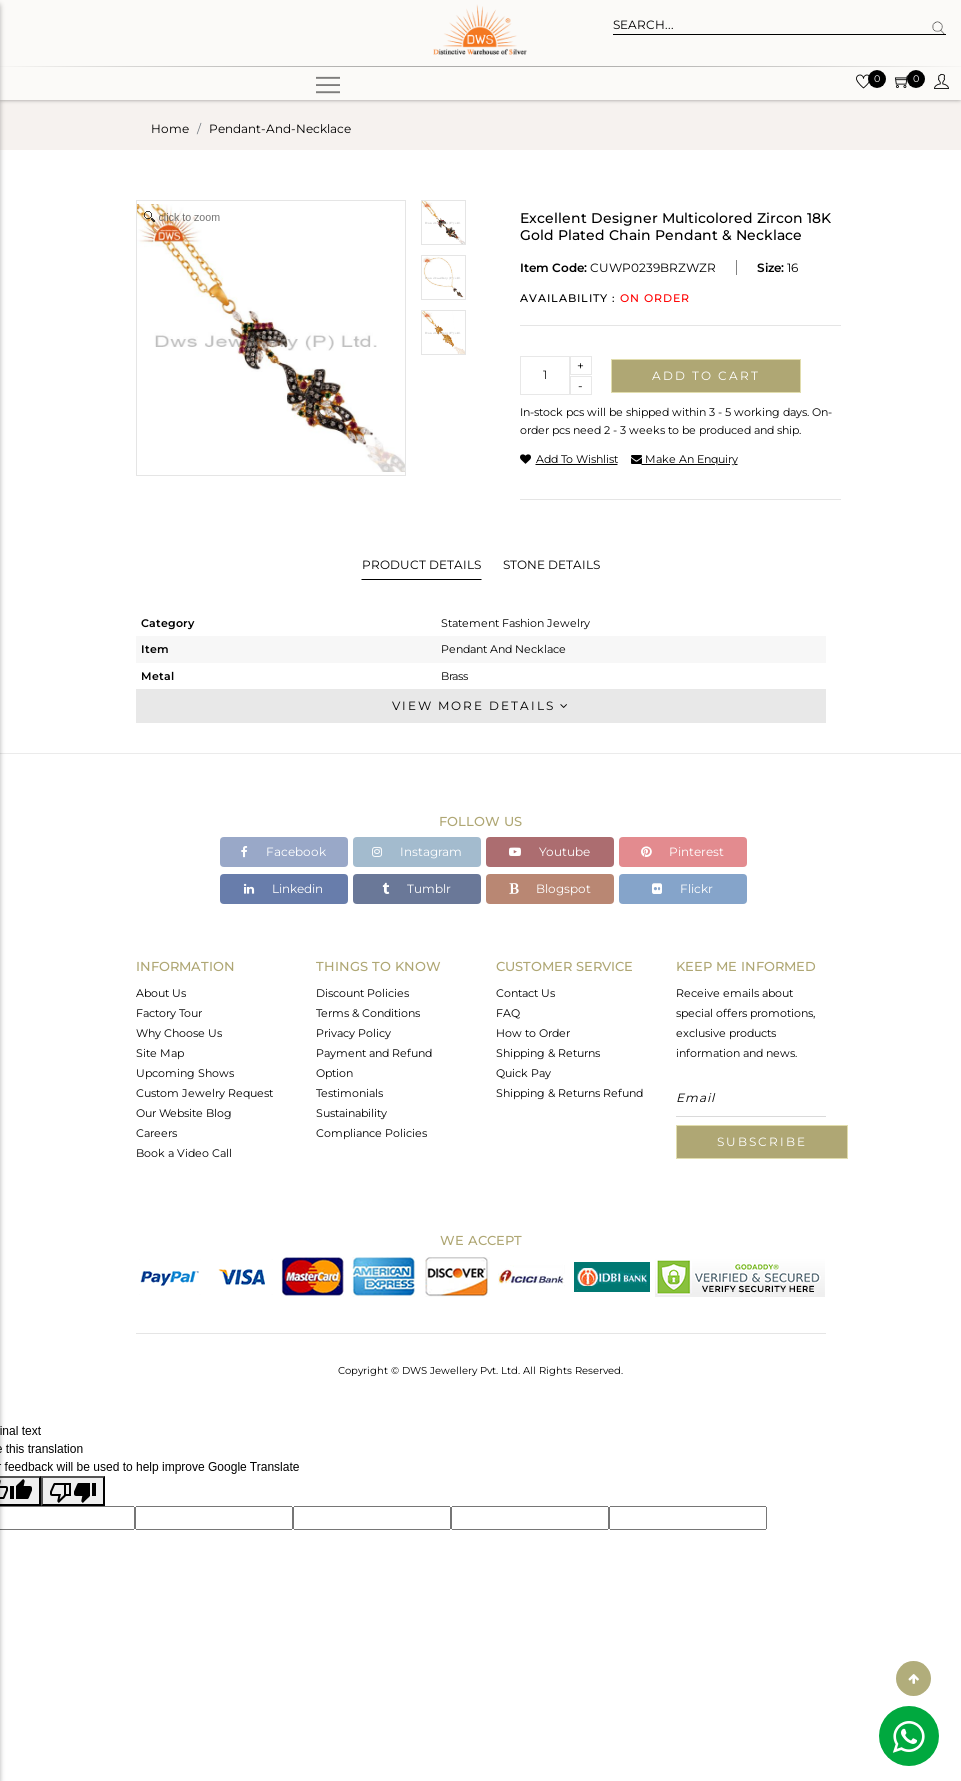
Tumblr (416, 888)
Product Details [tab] (421, 564)
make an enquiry (684, 459)
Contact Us (525, 993)
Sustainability (351, 1113)
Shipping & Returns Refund (569, 1093)
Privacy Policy (353, 1033)
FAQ (508, 1013)
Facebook (283, 851)
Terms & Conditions (368, 1013)
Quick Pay (523, 1073)
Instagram (417, 851)
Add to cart (706, 375)
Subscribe (762, 1141)
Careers (156, 1133)
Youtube (549, 851)
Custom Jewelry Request (204, 1093)
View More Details (481, 705)
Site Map (160, 1053)
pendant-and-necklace (280, 128)
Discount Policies (362, 993)
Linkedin (283, 888)
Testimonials (349, 1093)
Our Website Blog (184, 1113)
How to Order (533, 1033)
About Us (161, 993)
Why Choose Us (179, 1033)
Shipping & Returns (548, 1053)
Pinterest (682, 851)
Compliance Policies (371, 1133)
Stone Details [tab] (551, 564)
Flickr (682, 888)
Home (170, 128)
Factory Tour (169, 1013)
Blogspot (550, 888)
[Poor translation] (73, 1491)
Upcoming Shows (185, 1073)
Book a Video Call (184, 1153)
